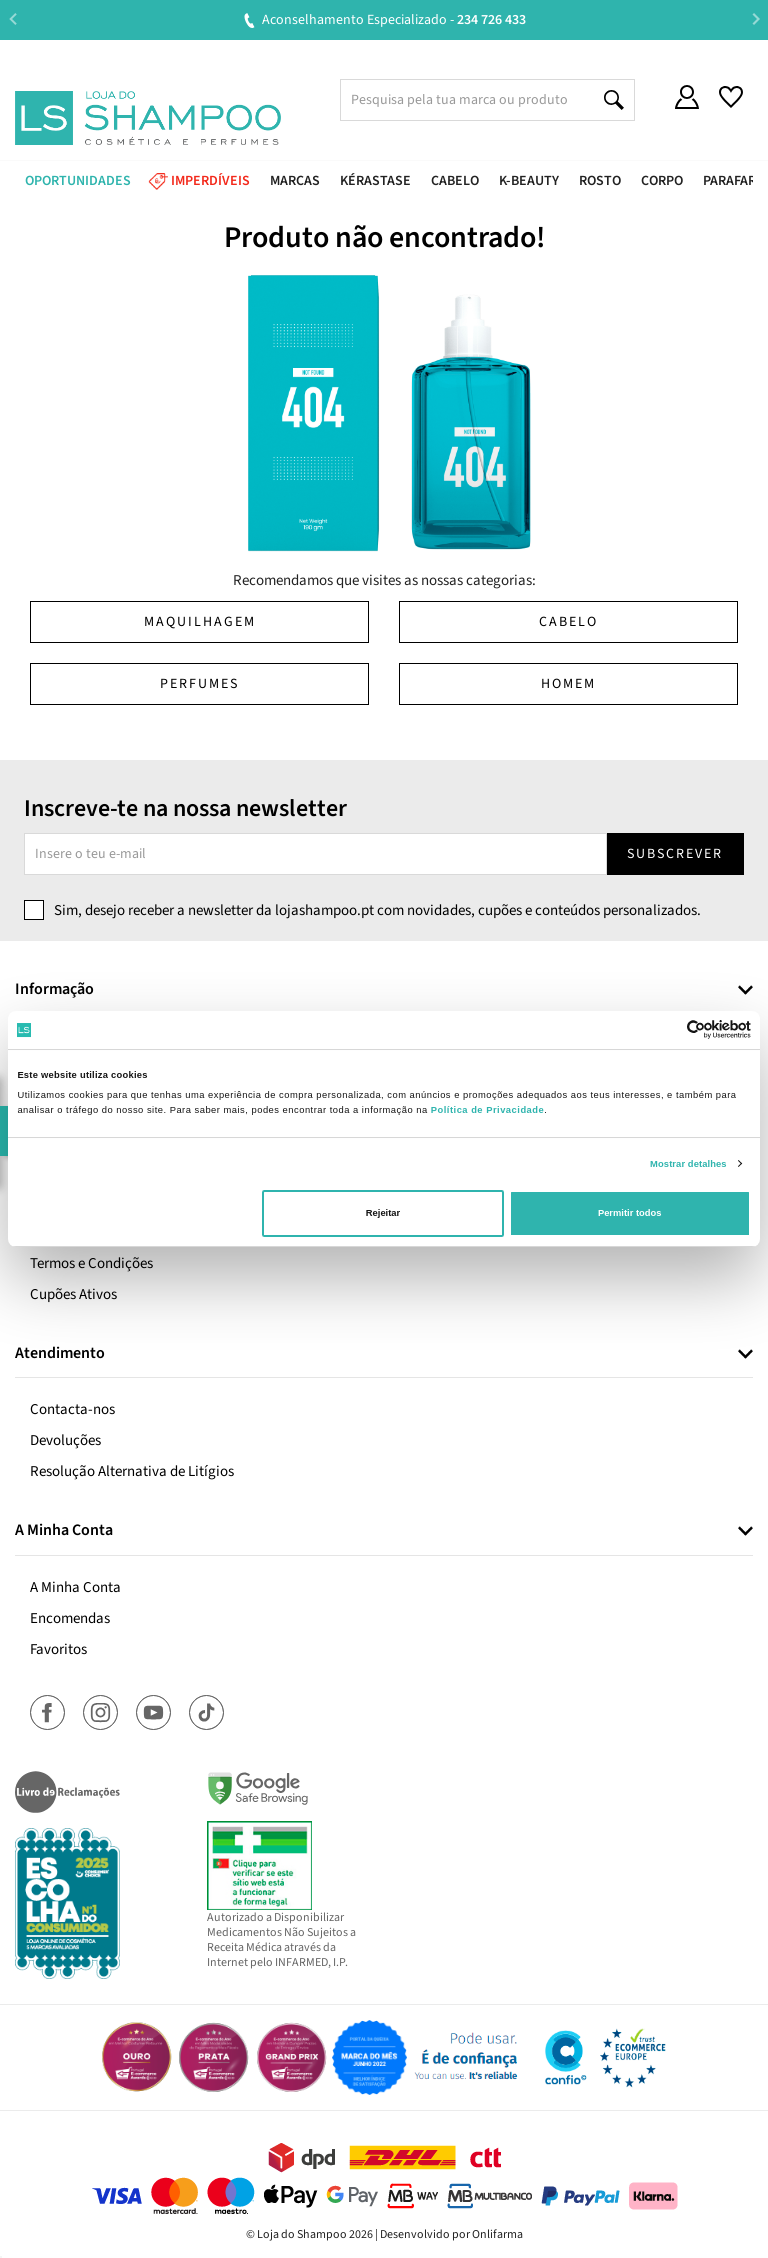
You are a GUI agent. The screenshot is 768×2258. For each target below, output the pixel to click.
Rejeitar (383, 1213)
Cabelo (568, 622)
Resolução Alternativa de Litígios (132, 1471)
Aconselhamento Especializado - (394, 20)
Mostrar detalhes (688, 1164)
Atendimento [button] (60, 1354)
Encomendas (70, 1618)
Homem (568, 684)
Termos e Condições (91, 1263)
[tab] (384, 990)
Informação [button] (54, 990)
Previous (12, 19)
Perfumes (199, 684)
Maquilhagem (200, 622)
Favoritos (58, 1649)
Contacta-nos (72, 1409)
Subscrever (675, 854)
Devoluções (65, 1440)
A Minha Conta (75, 1587)
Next (755, 19)
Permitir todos (629, 1213)
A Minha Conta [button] (64, 1531)
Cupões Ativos (73, 1294)
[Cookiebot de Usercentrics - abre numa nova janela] (663, 1029)
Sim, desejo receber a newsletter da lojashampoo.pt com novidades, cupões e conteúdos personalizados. (377, 910)
